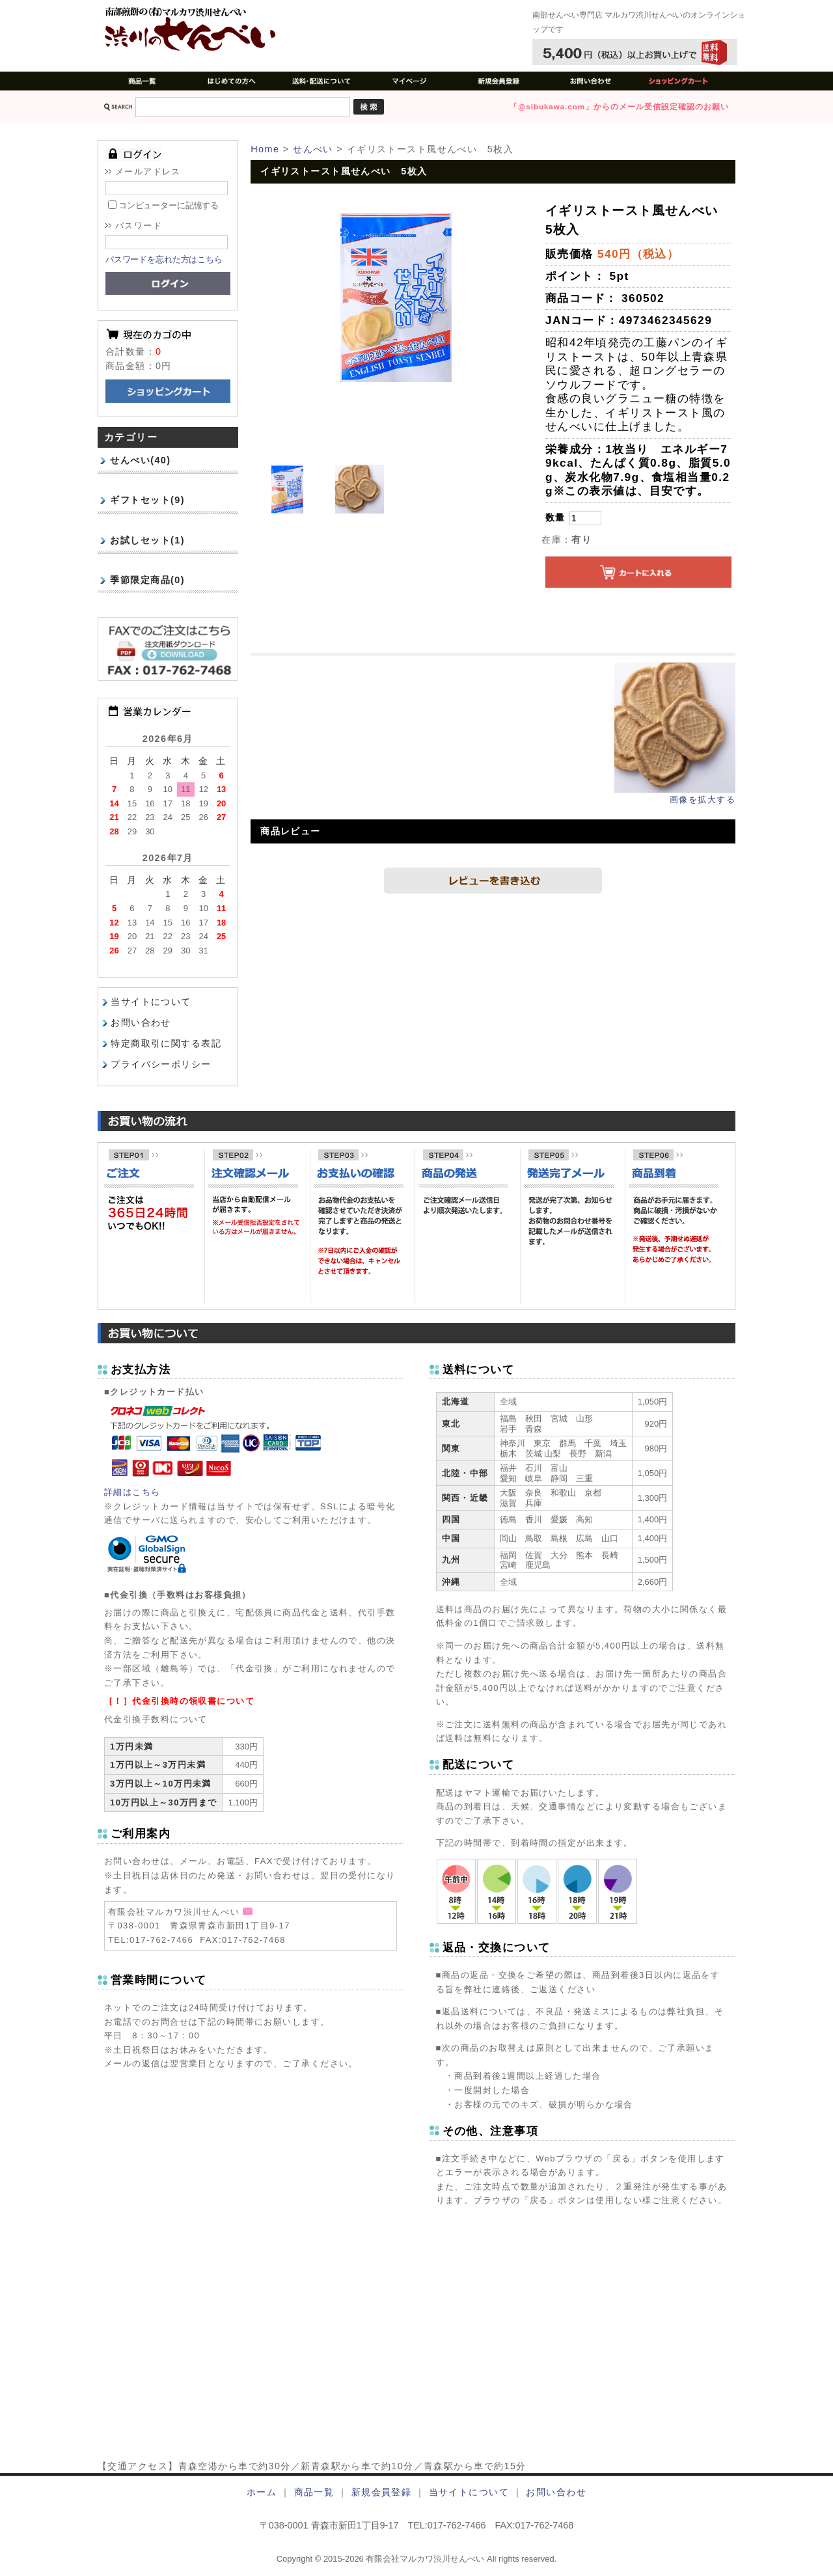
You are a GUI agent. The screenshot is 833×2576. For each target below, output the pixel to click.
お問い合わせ (141, 1023)
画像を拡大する (702, 799)
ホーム (262, 2492)
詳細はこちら (132, 1492)
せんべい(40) (140, 460)
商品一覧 (314, 2492)
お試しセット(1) (147, 540)
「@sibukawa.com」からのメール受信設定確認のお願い (619, 107)
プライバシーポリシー (161, 1064)
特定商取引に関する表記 (166, 1043)
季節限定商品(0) (147, 580)
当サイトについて (151, 1002)
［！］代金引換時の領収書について (179, 1701)
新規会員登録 (381, 2492)
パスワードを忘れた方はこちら (164, 259)
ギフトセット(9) (147, 500)
